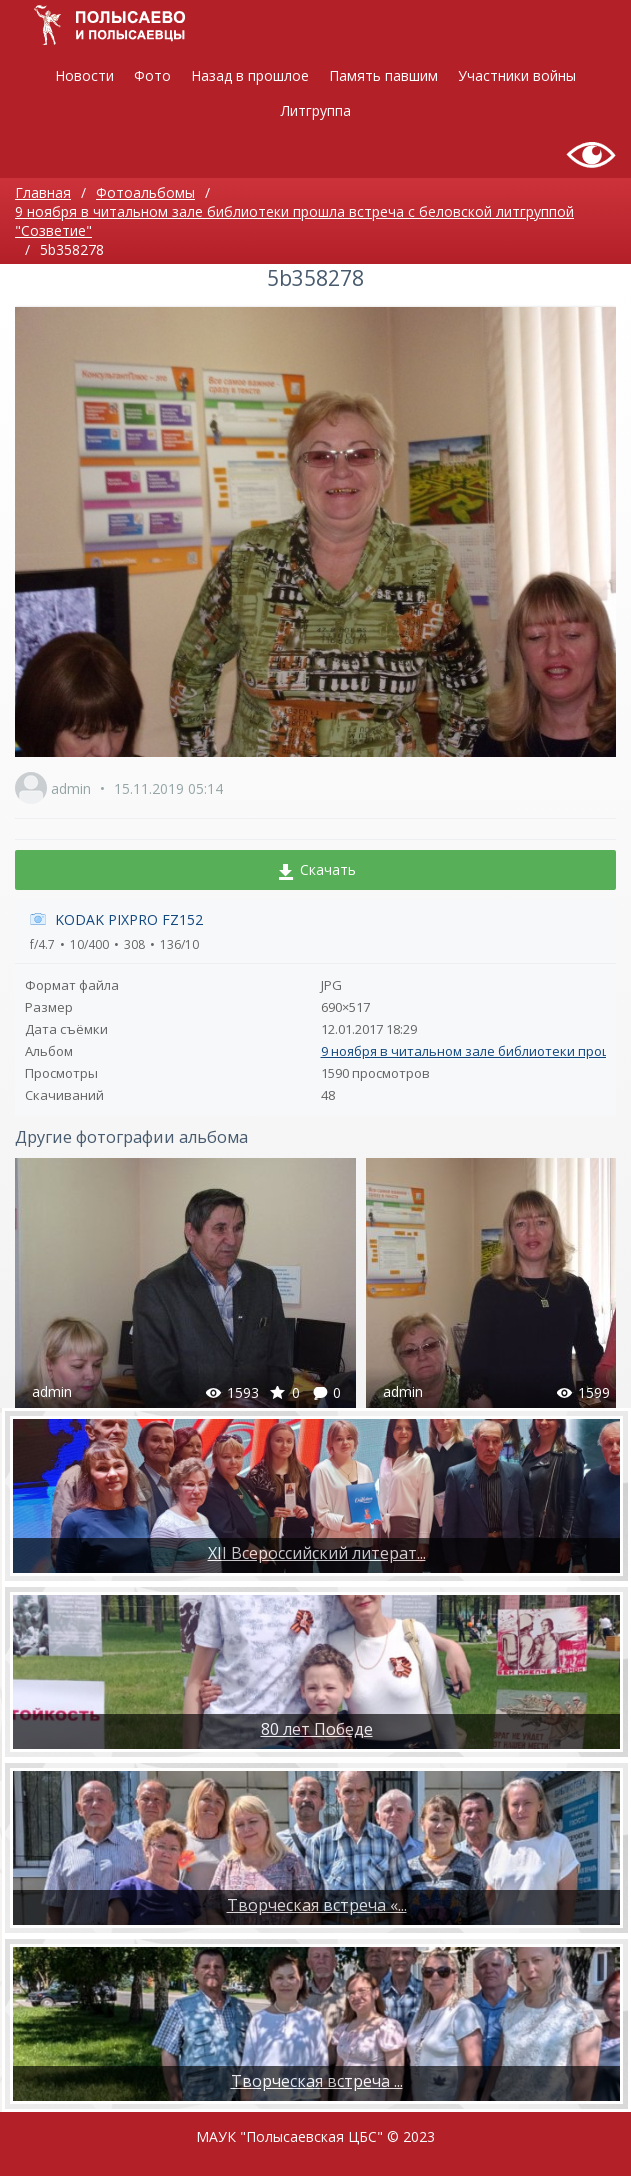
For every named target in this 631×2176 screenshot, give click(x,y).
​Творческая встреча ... (317, 2081)
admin (71, 788)
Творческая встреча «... (317, 1905)
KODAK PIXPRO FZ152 (129, 919)
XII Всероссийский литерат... (317, 1553)
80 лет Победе (317, 1729)
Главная (43, 192)
